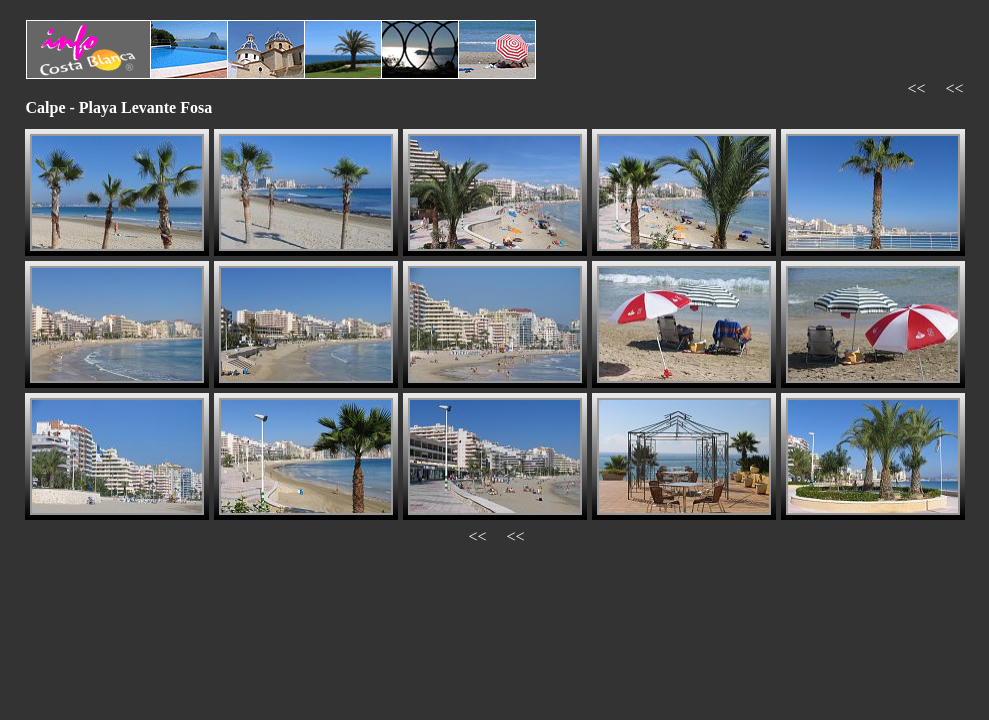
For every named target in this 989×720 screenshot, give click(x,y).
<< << (935, 88)
